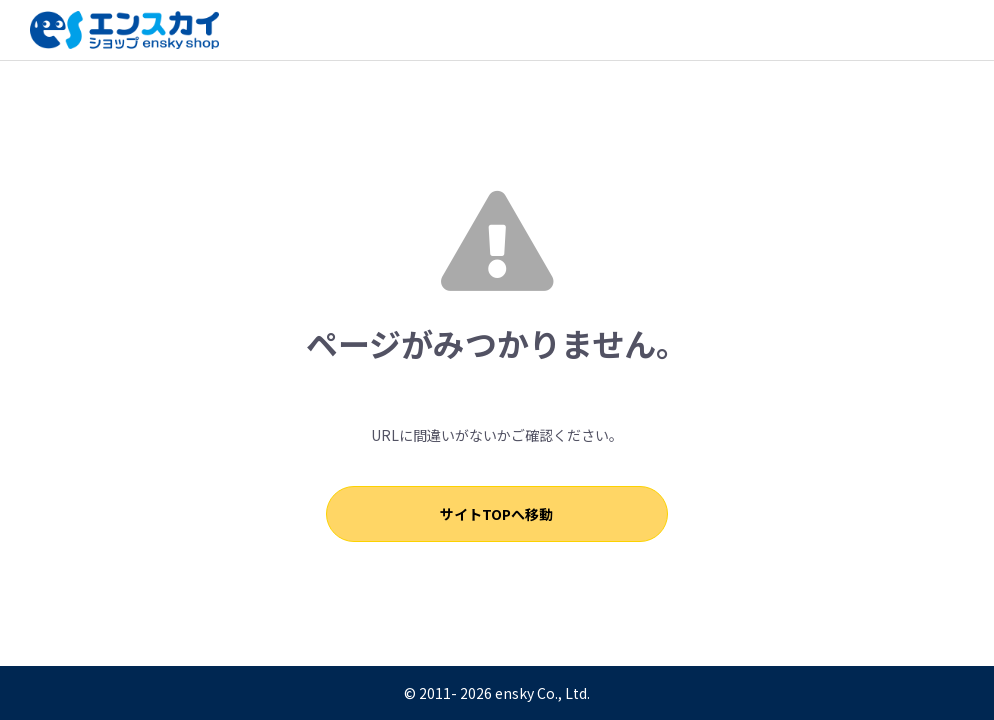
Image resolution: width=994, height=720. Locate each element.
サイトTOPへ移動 (497, 514)
